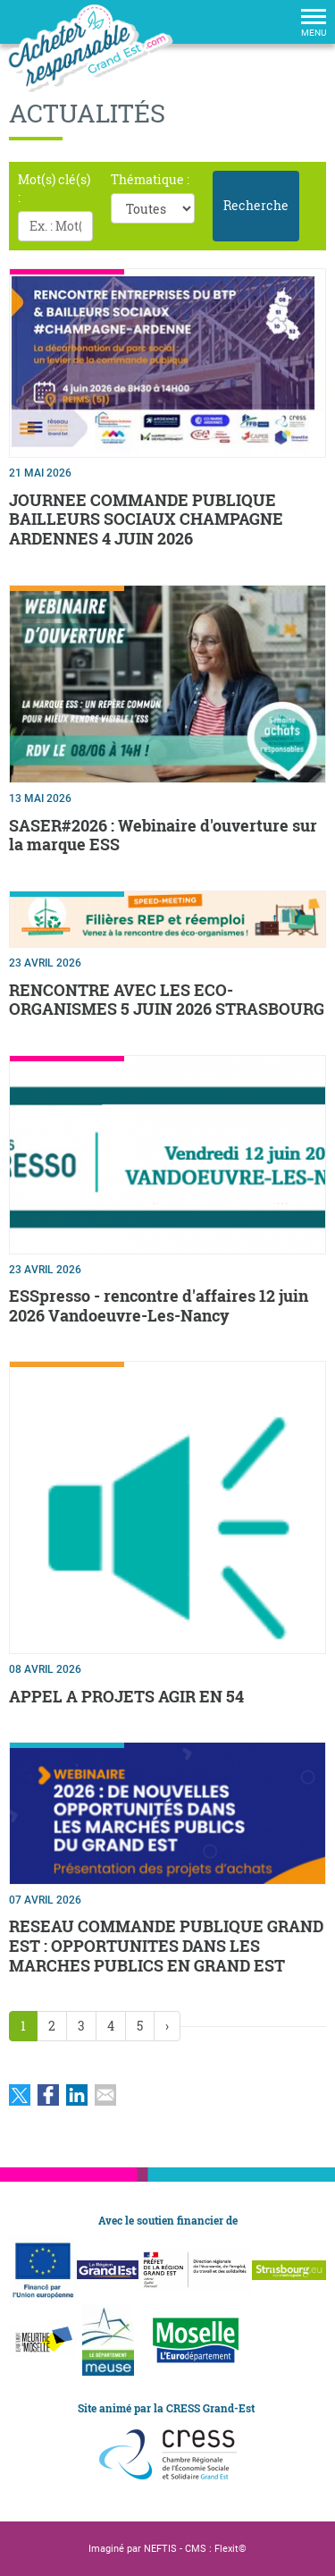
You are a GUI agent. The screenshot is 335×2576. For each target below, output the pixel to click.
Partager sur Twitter (19, 2095)
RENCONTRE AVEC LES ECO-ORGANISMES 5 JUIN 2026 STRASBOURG (166, 999)
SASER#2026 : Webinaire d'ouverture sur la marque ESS (163, 835)
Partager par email (105, 2095)
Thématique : (150, 179)
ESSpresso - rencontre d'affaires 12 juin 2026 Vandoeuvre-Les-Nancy (158, 1305)
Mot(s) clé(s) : (54, 188)
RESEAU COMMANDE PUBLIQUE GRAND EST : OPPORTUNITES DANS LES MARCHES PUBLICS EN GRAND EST (166, 1945)
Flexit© (230, 2549)
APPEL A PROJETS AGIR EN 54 (126, 1696)
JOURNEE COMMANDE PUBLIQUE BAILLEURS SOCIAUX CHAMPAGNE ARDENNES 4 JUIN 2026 (146, 519)
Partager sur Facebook (48, 2095)
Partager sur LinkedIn (77, 2095)
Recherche (256, 205)
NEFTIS (160, 2549)
